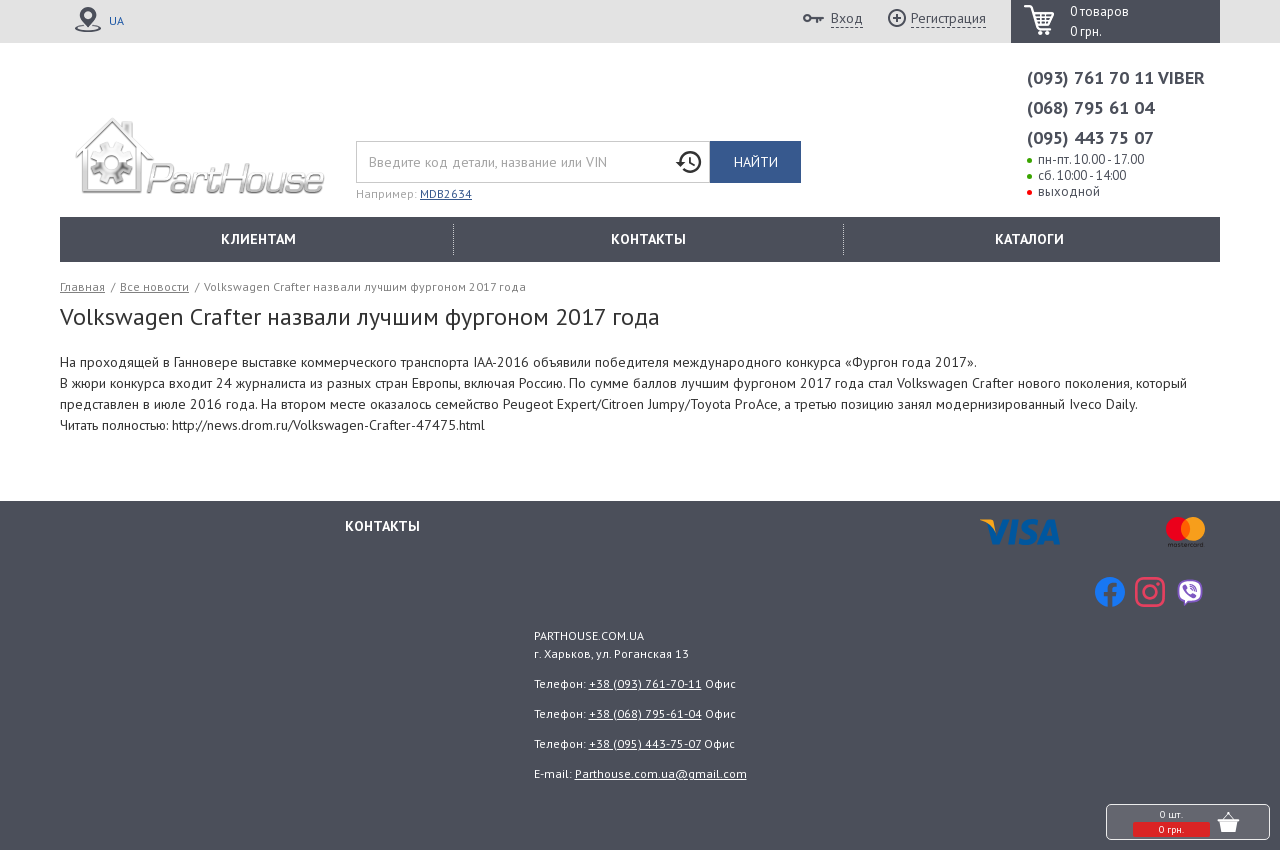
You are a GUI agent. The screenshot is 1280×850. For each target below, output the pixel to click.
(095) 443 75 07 (1090, 137)
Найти (756, 162)
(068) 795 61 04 (1090, 107)
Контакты (382, 526)
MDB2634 (446, 193)
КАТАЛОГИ (1029, 239)
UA (116, 20)
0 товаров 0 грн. (1099, 21)
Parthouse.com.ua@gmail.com (661, 773)
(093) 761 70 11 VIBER (1116, 77)
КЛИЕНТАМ (258, 239)
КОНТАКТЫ (648, 239)
